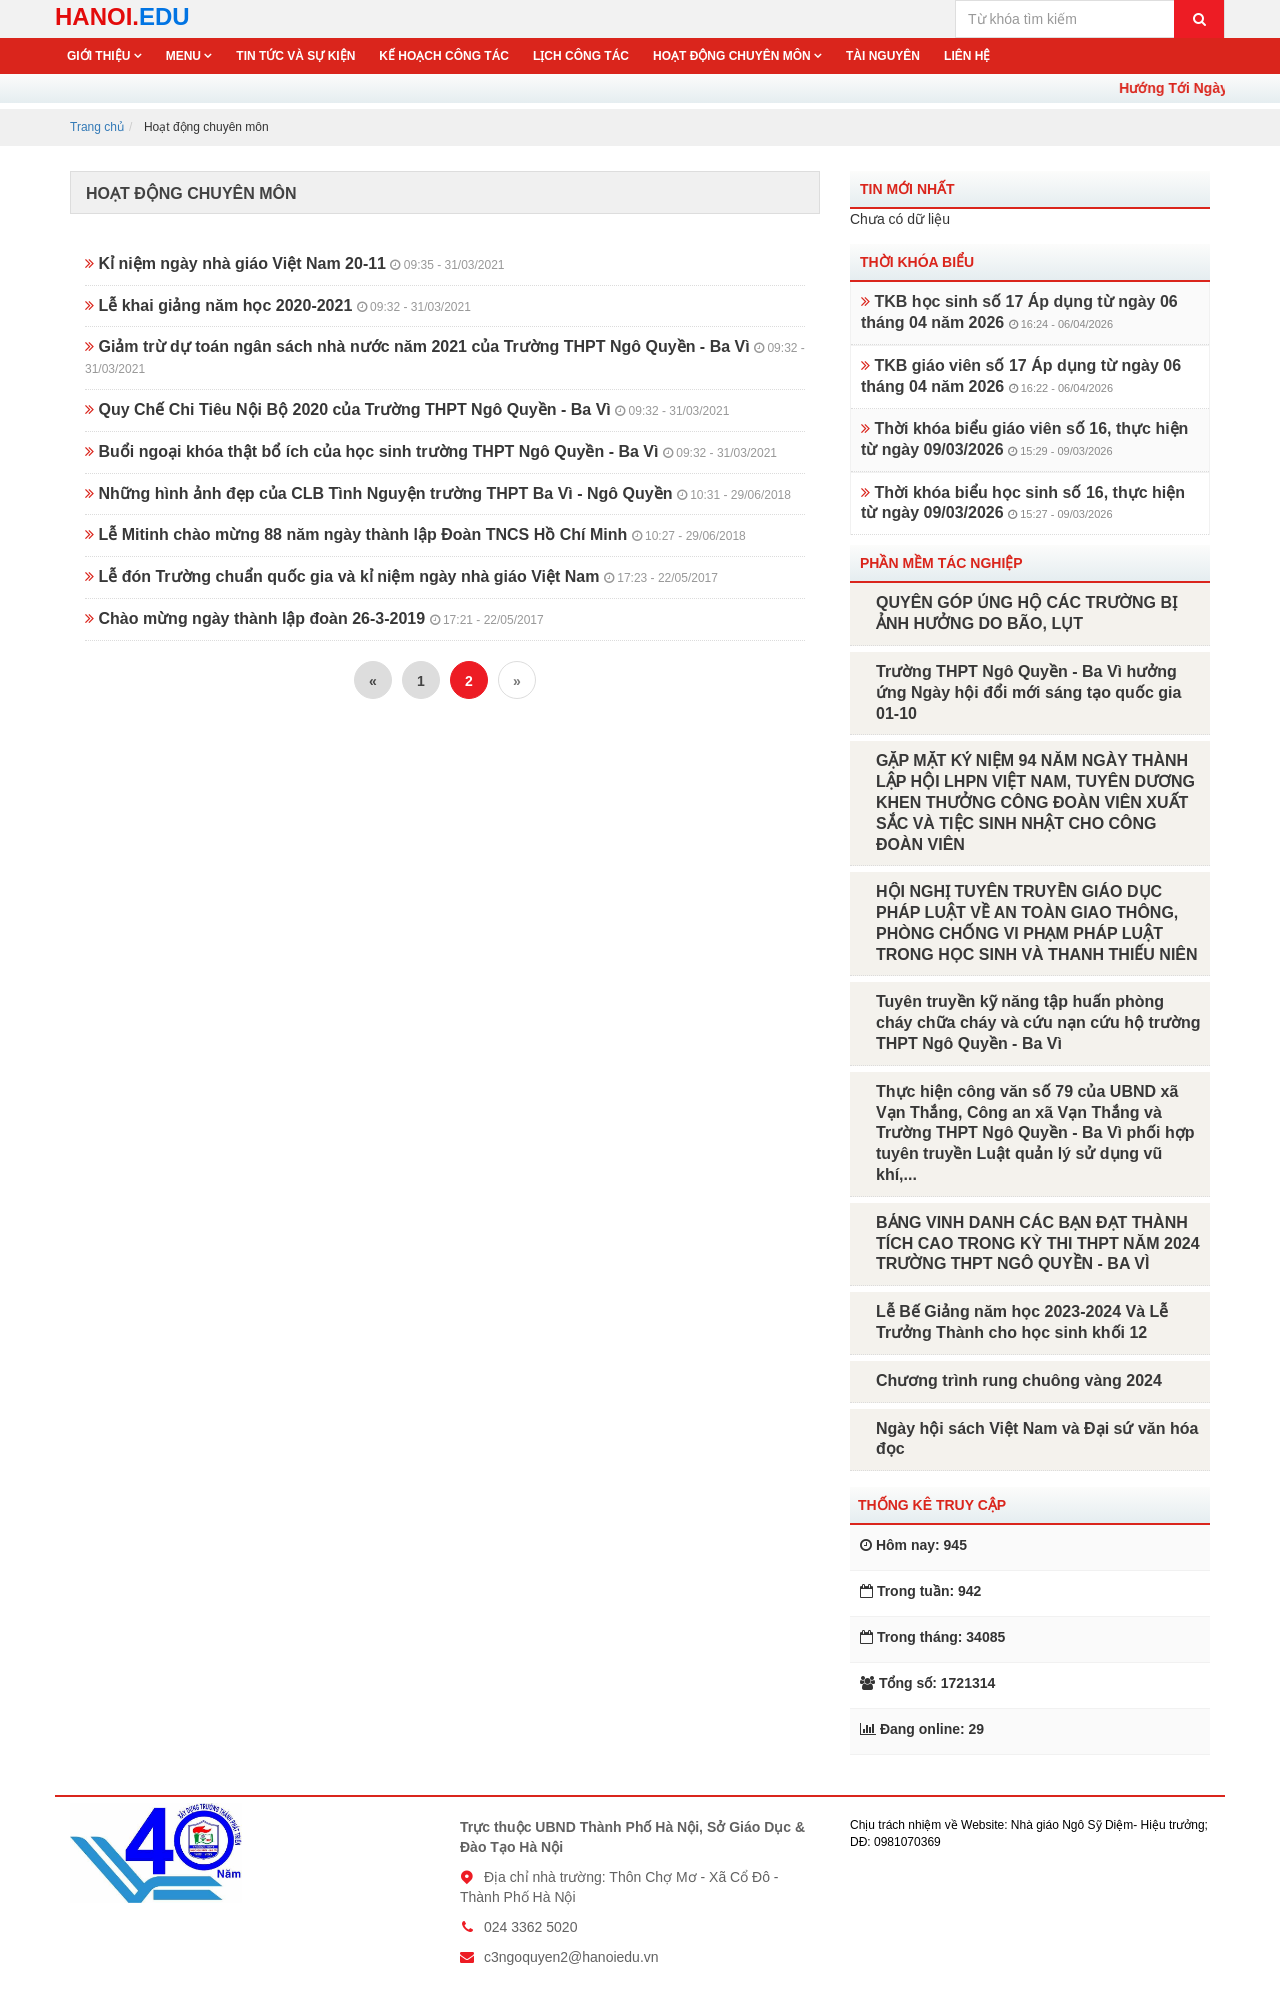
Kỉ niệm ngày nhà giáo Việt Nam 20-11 (295, 263)
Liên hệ (967, 56)
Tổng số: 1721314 (927, 1683)
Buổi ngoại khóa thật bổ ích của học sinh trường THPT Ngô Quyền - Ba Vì (431, 451)
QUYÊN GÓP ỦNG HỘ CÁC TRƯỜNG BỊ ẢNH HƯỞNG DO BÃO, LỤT (1026, 613)
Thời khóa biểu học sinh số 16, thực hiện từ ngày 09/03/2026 (1023, 503)
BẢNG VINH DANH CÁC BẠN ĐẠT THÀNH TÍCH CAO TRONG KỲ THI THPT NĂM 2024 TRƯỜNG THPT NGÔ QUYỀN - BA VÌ (1038, 1243)
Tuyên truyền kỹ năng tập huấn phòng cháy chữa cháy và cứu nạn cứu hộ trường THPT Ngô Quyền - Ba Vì (1038, 1022)
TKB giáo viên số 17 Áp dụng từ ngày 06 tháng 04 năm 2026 (1021, 376)
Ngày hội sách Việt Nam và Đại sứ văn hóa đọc (1037, 1439)
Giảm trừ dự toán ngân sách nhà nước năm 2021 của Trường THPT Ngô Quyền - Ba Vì (445, 357)
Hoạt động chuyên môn (733, 56)
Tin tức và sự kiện (295, 56)
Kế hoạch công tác (444, 56)
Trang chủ (97, 127)
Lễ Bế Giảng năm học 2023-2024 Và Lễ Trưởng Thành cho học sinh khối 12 (1022, 1322)
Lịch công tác (581, 56)
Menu (185, 56)
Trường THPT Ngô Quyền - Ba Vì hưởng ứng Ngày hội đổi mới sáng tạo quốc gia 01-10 (1028, 692)
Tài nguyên (883, 56)
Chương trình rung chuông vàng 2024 (1019, 1380)
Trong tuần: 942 (920, 1591)
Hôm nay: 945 (913, 1545)
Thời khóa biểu (917, 262)
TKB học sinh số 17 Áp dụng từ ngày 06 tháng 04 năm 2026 (1019, 312)
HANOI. (122, 16)
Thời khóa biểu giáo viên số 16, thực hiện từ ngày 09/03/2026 (1024, 439)
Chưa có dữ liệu (900, 219)
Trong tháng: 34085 (932, 1637)
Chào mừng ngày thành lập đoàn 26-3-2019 (314, 618)
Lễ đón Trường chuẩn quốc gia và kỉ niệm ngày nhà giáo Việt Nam (401, 576)
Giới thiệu (100, 56)
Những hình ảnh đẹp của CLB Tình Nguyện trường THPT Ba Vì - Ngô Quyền (438, 493)
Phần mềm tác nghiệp (941, 563)
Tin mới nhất (907, 189)
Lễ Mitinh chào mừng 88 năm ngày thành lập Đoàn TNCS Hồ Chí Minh (415, 534)
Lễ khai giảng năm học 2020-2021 (278, 305)
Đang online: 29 (922, 1729)
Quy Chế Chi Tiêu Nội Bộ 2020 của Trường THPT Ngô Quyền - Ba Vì (407, 409)
